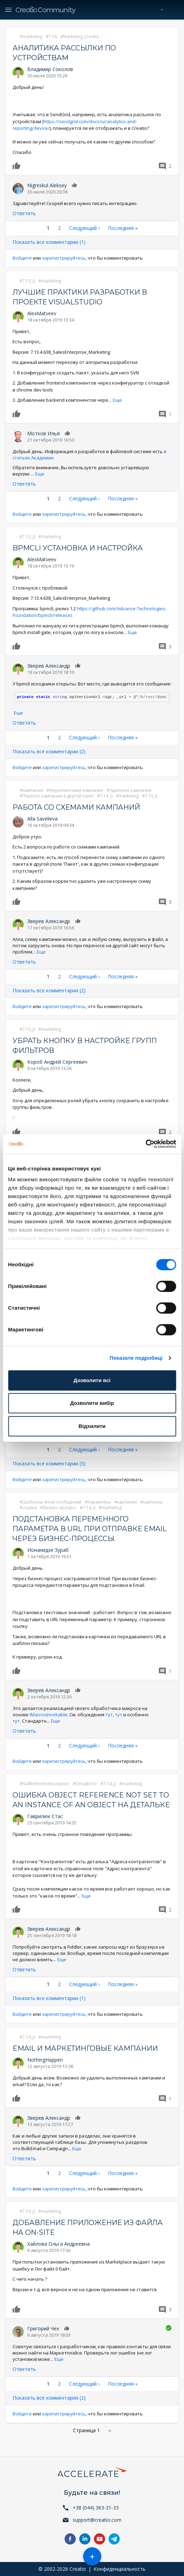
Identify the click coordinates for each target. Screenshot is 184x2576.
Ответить (24, 213)
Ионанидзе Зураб (48, 1550)
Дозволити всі (92, 1380)
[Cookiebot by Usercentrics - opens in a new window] (145, 1143)
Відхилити (92, 1426)
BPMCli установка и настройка (78, 548)
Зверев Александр (48, 665)
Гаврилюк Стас (45, 1816)
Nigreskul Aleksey (47, 185)
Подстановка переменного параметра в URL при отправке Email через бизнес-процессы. (90, 1529)
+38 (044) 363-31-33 (96, 2507)
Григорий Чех (43, 2328)
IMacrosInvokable (48, 1714)
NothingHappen (45, 2059)
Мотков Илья (43, 433)
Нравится (18, 165)
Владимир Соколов (50, 69)
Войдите (22, 258)
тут (109, 1714)
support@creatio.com (97, 2520)
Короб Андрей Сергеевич (57, 1061)
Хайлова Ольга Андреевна (58, 2243)
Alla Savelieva (42, 818)
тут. (17, 1721)
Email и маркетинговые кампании (85, 2048)
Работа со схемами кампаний (76, 807)
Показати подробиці (136, 1358)
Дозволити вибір (92, 1403)
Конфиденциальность (120, 2569)
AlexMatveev (41, 313)
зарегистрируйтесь (64, 258)
